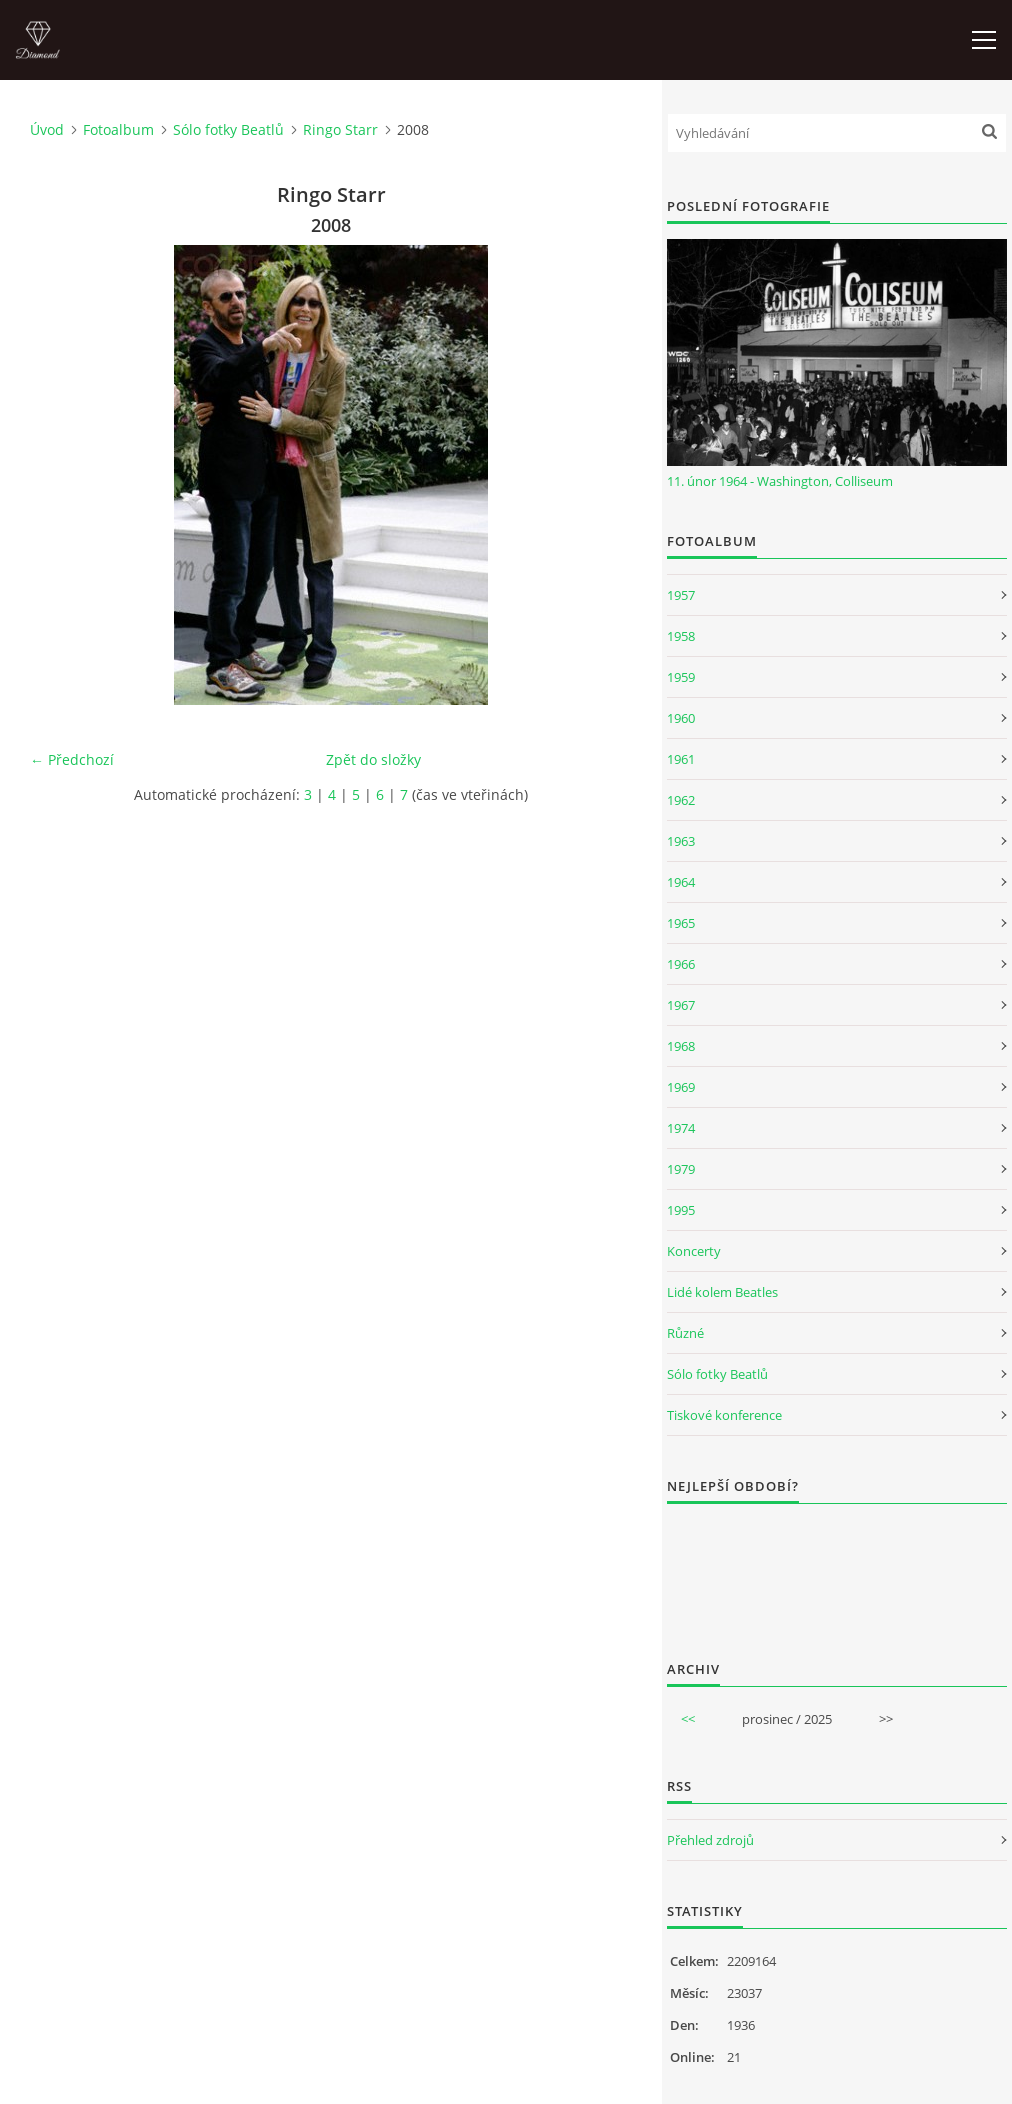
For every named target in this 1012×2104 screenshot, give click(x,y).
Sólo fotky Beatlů (228, 129)
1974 (681, 1128)
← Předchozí (72, 759)
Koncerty (694, 1251)
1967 (681, 1005)
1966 (681, 964)
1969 (681, 1087)
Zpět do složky (373, 759)
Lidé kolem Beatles (722, 1292)
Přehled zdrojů (710, 1840)
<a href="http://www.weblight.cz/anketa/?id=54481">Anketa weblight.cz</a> (837, 1569)
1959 (681, 677)
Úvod (47, 129)
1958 (681, 636)
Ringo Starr (340, 129)
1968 (681, 1046)
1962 (681, 800)
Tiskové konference (724, 1415)
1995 (681, 1210)
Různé (685, 1333)
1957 (681, 595)
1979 (681, 1169)
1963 (681, 841)
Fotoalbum (118, 129)
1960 (681, 718)
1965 (681, 923)
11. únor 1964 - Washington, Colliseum (780, 481)
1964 (681, 882)
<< (688, 1719)
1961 (681, 759)
